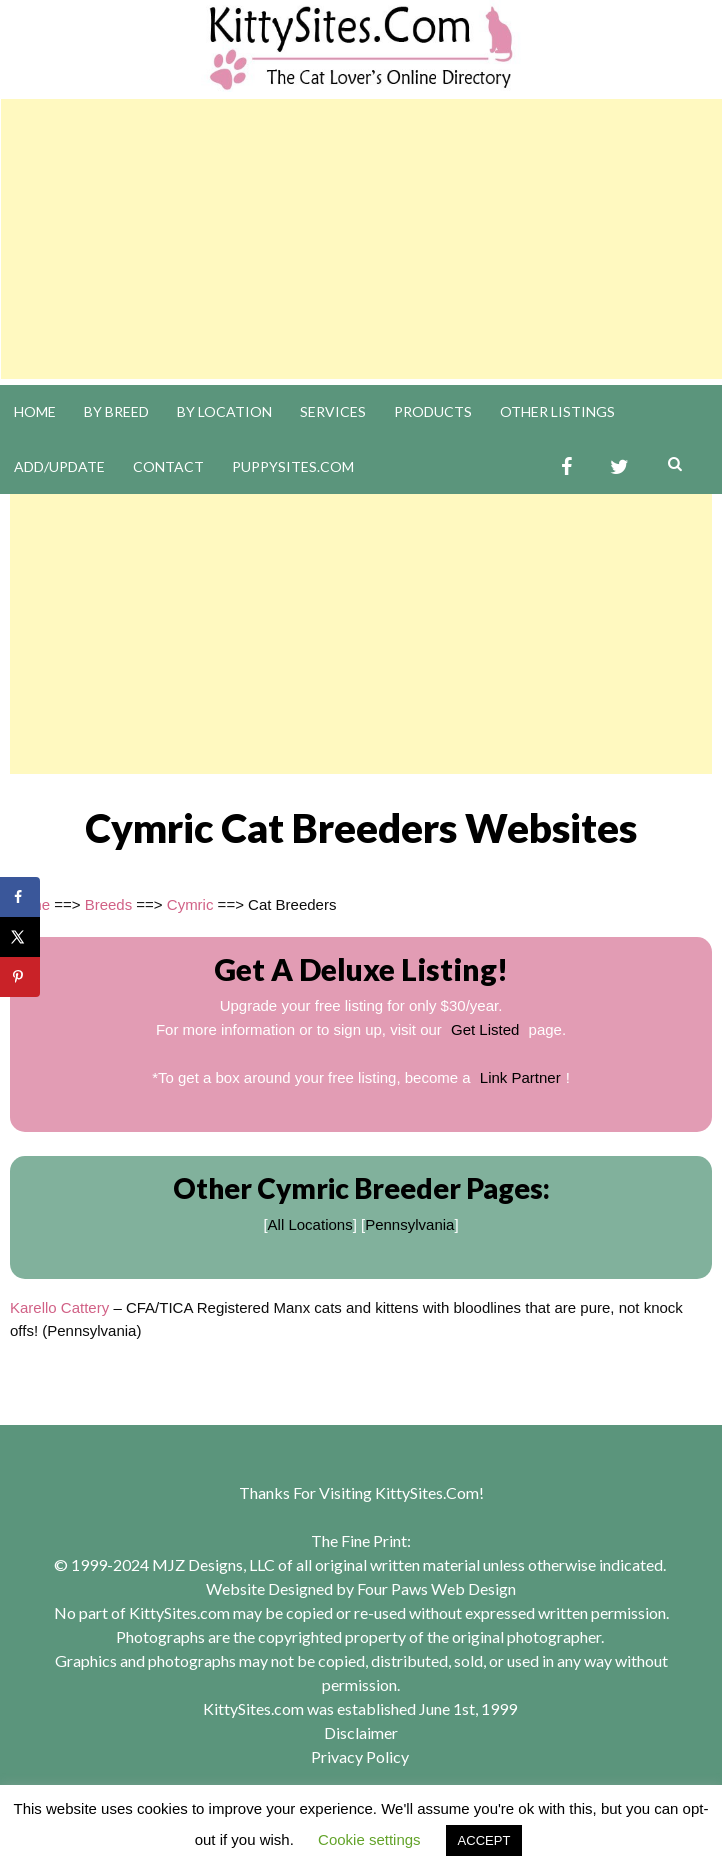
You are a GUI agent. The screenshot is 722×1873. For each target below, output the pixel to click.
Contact (168, 466)
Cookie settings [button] (369, 1839)
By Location (224, 411)
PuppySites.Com (293, 466)
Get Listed (485, 1029)
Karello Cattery (59, 1307)
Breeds (109, 904)
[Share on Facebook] (20, 897)
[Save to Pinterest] (20, 977)
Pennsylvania (409, 1224)
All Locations (310, 1224)
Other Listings (557, 411)
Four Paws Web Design (436, 1588)
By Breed (116, 411)
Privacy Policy (360, 1756)
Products (433, 411)
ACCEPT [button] (484, 1840)
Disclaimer (361, 1732)
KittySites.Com (427, 1492)
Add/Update (59, 466)
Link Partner (520, 1077)
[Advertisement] (361, 239)
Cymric (190, 904)
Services (333, 411)
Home (35, 411)
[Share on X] (20, 937)
